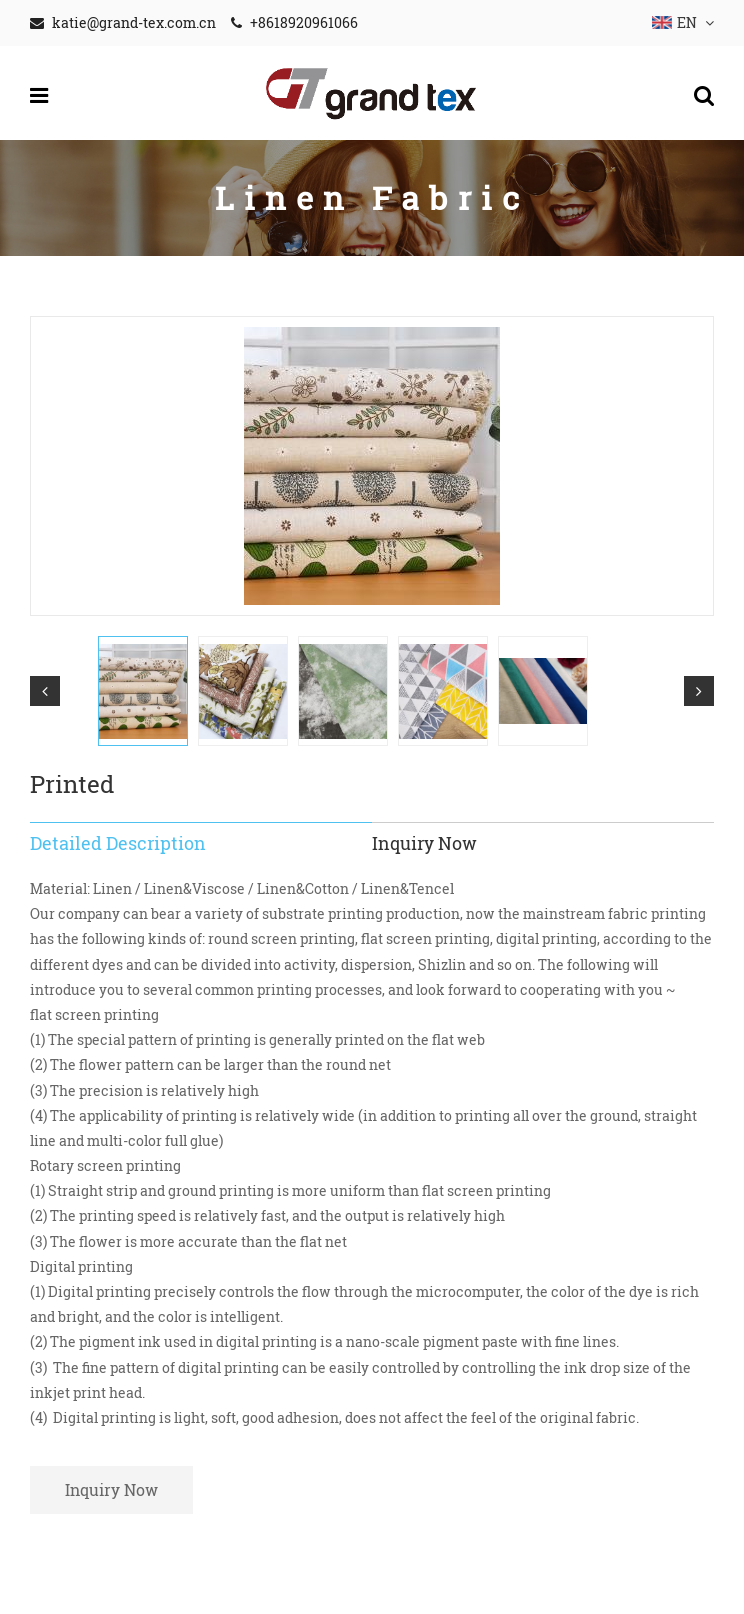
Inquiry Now (111, 1489)
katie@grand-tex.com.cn (134, 22)
